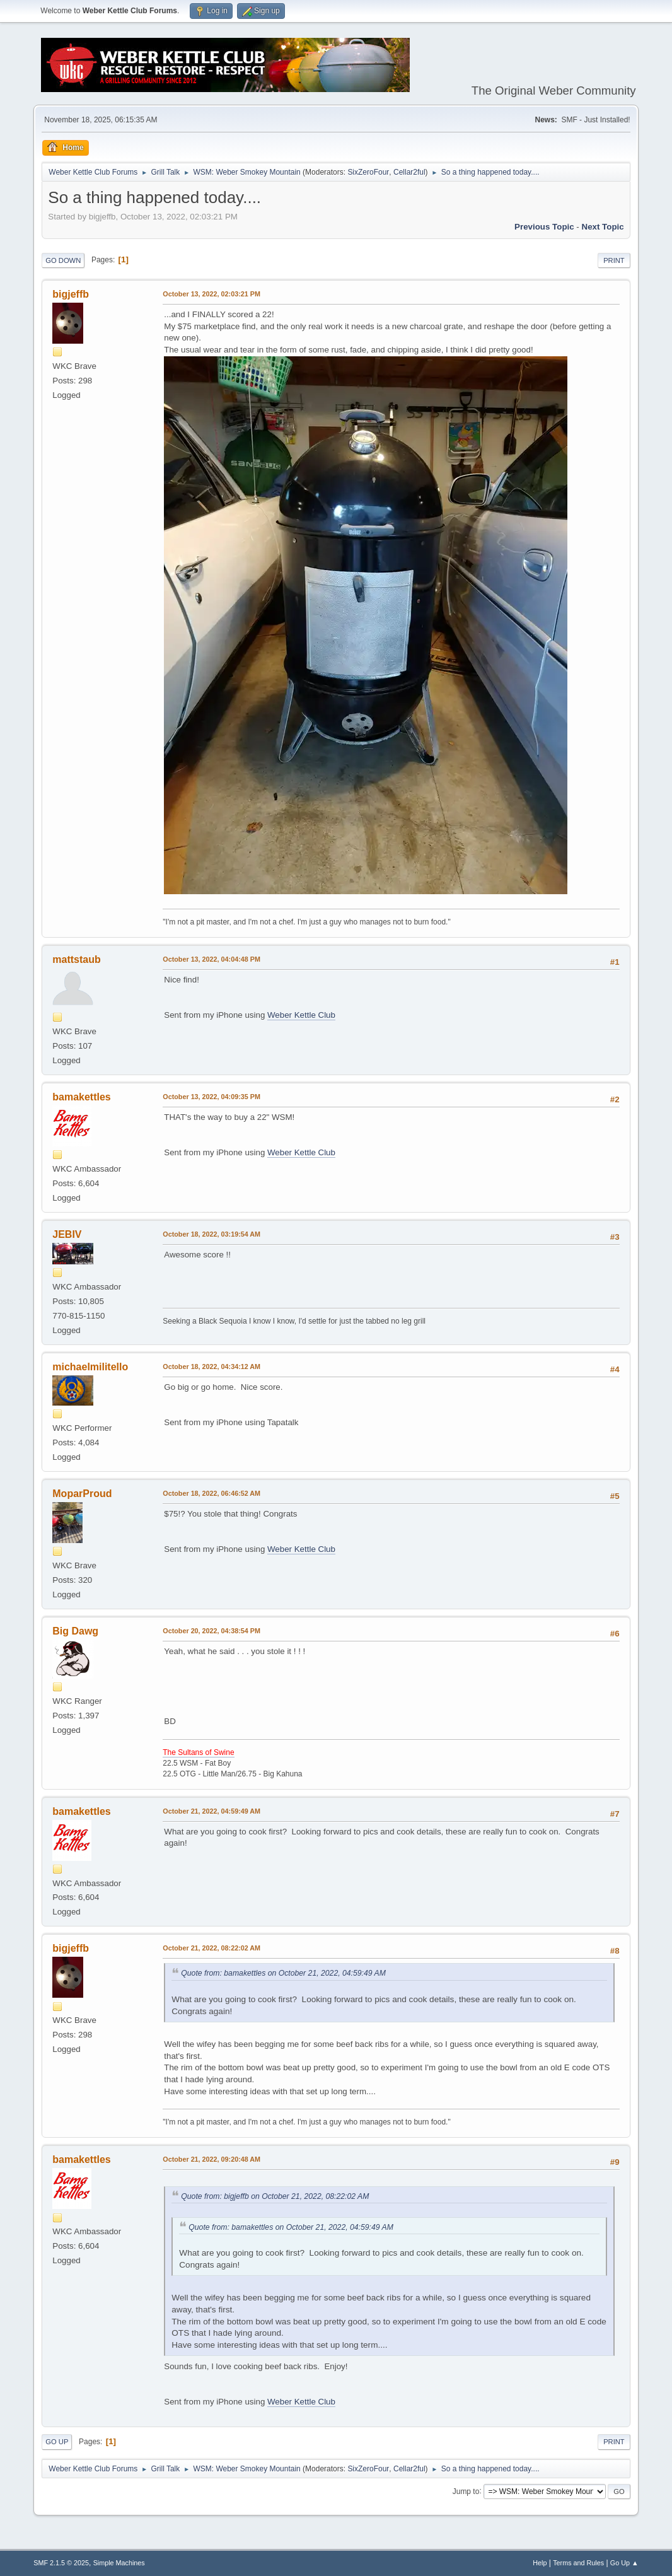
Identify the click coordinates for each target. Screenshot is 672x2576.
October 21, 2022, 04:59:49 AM (211, 1811)
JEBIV (66, 1234)
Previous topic (544, 226)
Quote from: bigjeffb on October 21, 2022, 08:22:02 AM (275, 2196)
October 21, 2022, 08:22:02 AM (211, 1948)
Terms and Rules (578, 2563)
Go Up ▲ (624, 2563)
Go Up (56, 2441)
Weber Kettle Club (301, 1015)
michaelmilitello (90, 1366)
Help (540, 2563)
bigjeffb (70, 294)
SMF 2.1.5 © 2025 (61, 2563)
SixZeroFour (368, 172)
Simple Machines (119, 2563)
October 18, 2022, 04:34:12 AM (211, 1366)
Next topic (603, 226)
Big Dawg (75, 1631)
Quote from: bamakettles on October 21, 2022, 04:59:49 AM (283, 1973)
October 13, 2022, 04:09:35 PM (211, 1096)
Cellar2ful (409, 172)
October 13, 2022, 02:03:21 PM (211, 294)
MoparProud (82, 1493)
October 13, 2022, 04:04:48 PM (211, 959)
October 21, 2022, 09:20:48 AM (211, 2159)
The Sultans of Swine (198, 1752)
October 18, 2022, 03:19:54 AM (211, 1234)
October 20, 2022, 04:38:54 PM (211, 1631)
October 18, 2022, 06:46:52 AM (211, 1493)
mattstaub (76, 959)
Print (614, 260)
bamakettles (81, 1097)
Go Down (63, 260)
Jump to (466, 2490)
